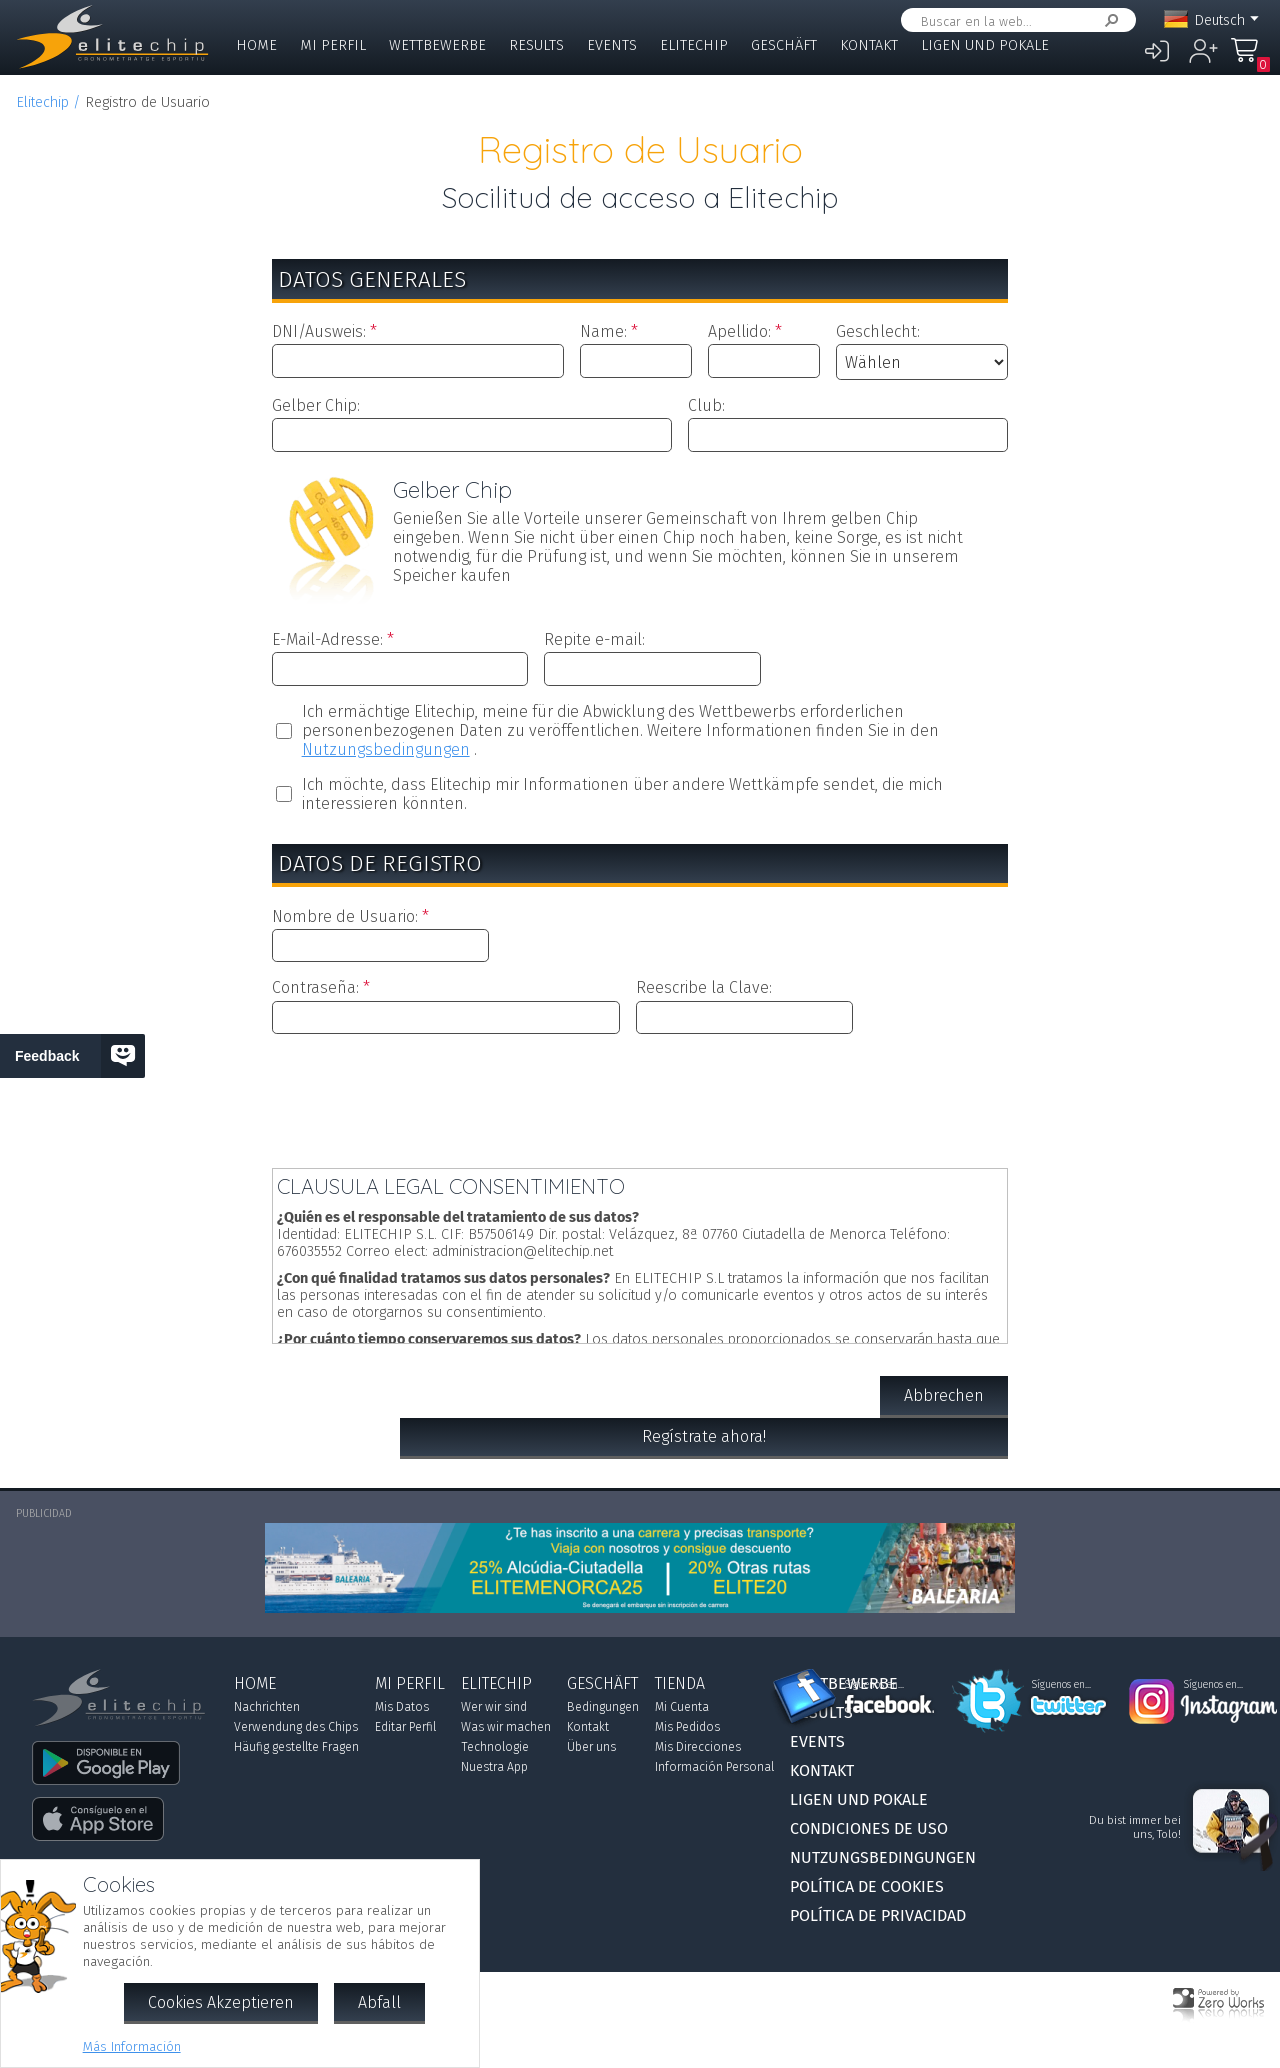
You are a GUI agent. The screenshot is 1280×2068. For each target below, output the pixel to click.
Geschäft (784, 45)
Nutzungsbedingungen (386, 749)
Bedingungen (603, 1707)
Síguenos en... (874, 1685)
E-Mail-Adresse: (327, 639)
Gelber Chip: (316, 405)
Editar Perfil (405, 1727)
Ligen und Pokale (985, 45)
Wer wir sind (494, 1707)
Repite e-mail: (594, 639)
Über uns (591, 1747)
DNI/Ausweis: (319, 331)
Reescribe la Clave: (704, 987)
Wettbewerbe (437, 45)
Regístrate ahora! (704, 1436)
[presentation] (640, 1097)
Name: (603, 331)
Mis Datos (402, 1707)
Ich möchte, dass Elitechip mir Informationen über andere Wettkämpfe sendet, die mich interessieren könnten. (622, 794)
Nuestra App (494, 1767)
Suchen (1108, 20)
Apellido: (739, 331)
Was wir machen (506, 1727)
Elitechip (694, 45)
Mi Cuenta (682, 1707)
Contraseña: (315, 987)
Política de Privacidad (878, 1915)
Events (612, 45)
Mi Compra (1250, 59)
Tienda (680, 1683)
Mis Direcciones (698, 1747)
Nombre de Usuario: (345, 916)
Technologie (495, 1747)
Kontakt (869, 45)
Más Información (132, 2046)
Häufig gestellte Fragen (296, 1747)
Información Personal (714, 1767)
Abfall (379, 2002)
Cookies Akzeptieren (221, 2002)
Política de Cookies (867, 1886)
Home (256, 45)
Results (536, 45)
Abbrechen (944, 1395)
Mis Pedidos (687, 1727)
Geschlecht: (878, 331)
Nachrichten (267, 1707)
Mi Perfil (333, 45)
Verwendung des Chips (296, 1727)
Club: (706, 405)
